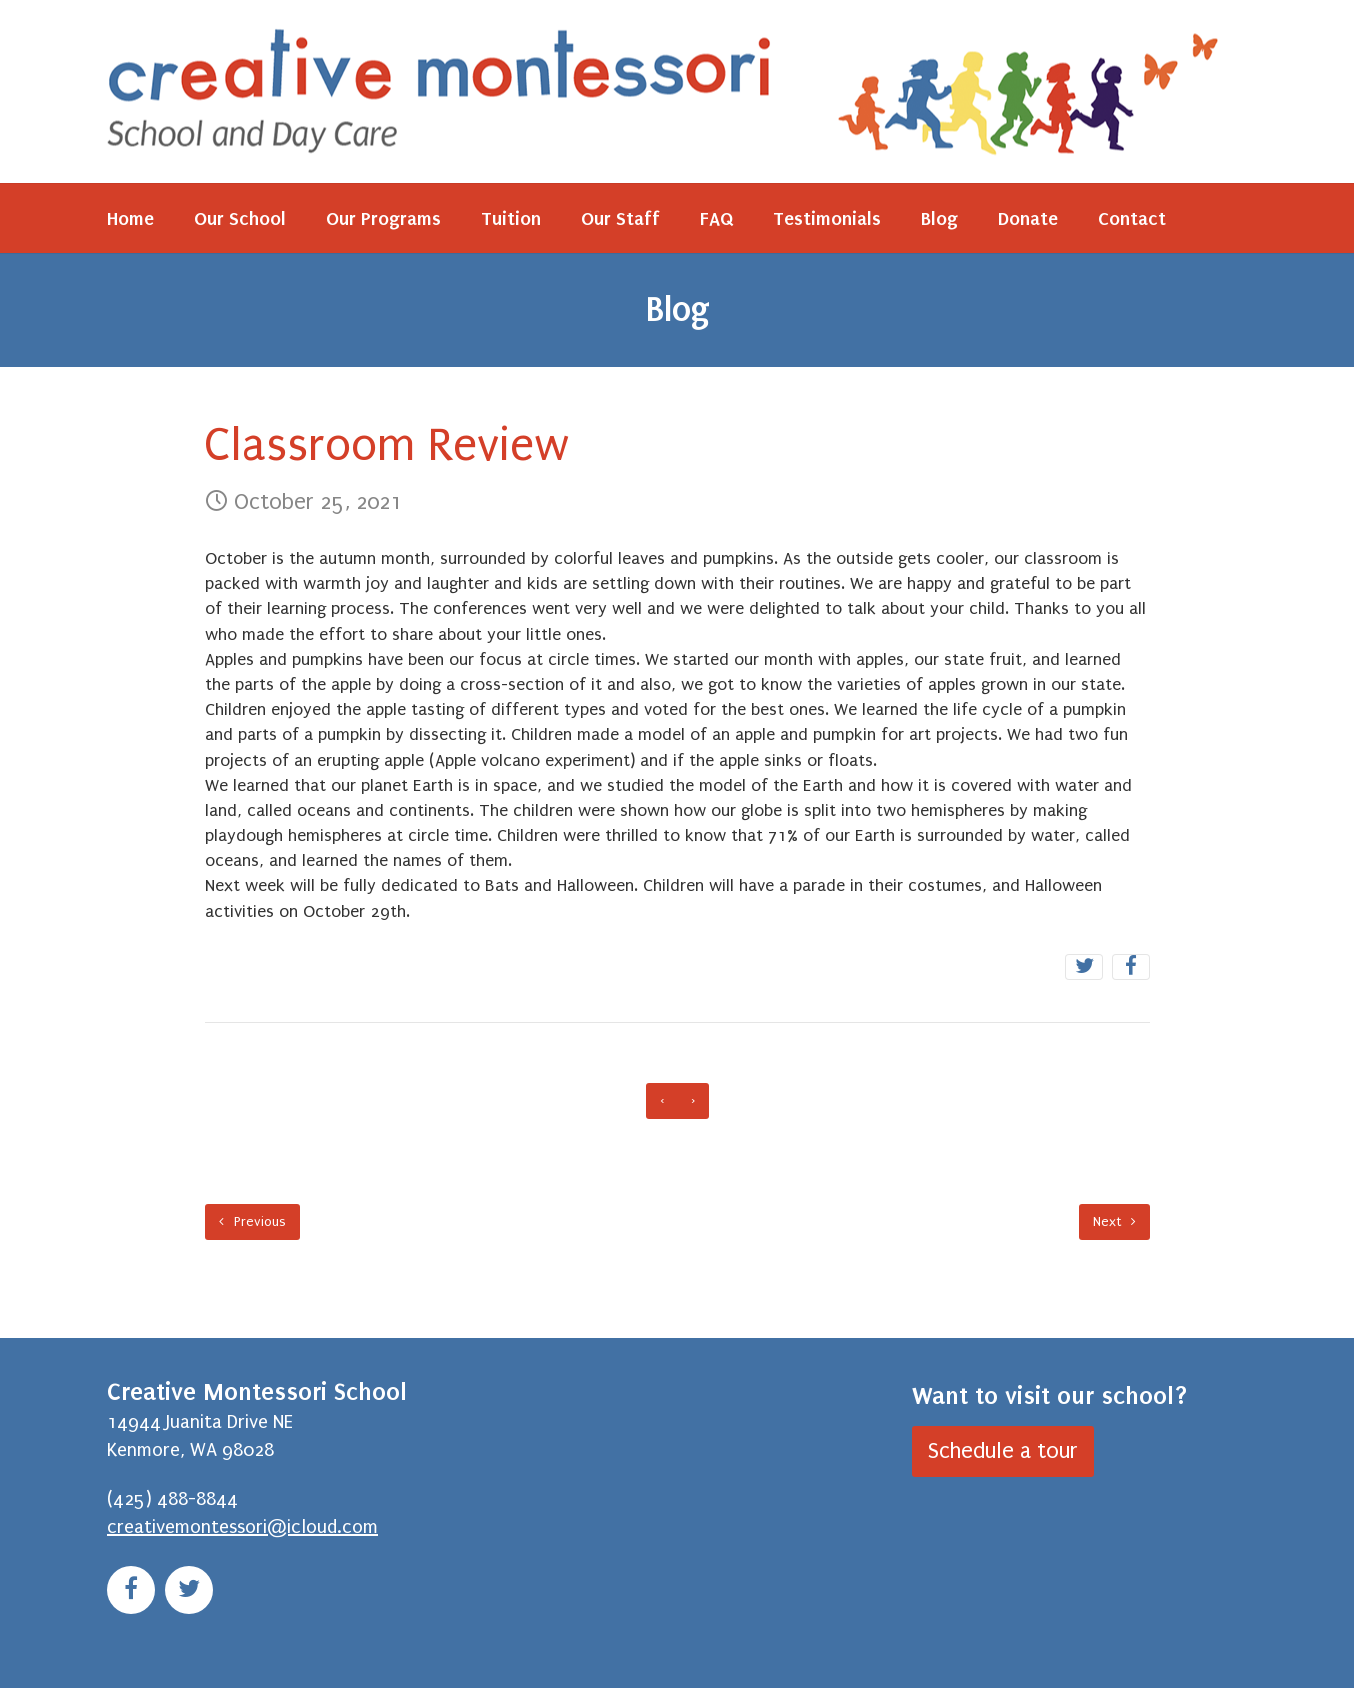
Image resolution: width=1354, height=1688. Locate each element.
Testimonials (827, 218)
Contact (1132, 218)
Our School (240, 218)
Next (1114, 1221)
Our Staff (620, 218)
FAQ (716, 218)
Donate (1028, 218)
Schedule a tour (1003, 1451)
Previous (252, 1221)
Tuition (511, 218)
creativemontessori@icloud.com (242, 1527)
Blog (939, 218)
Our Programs (383, 218)
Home (130, 218)
